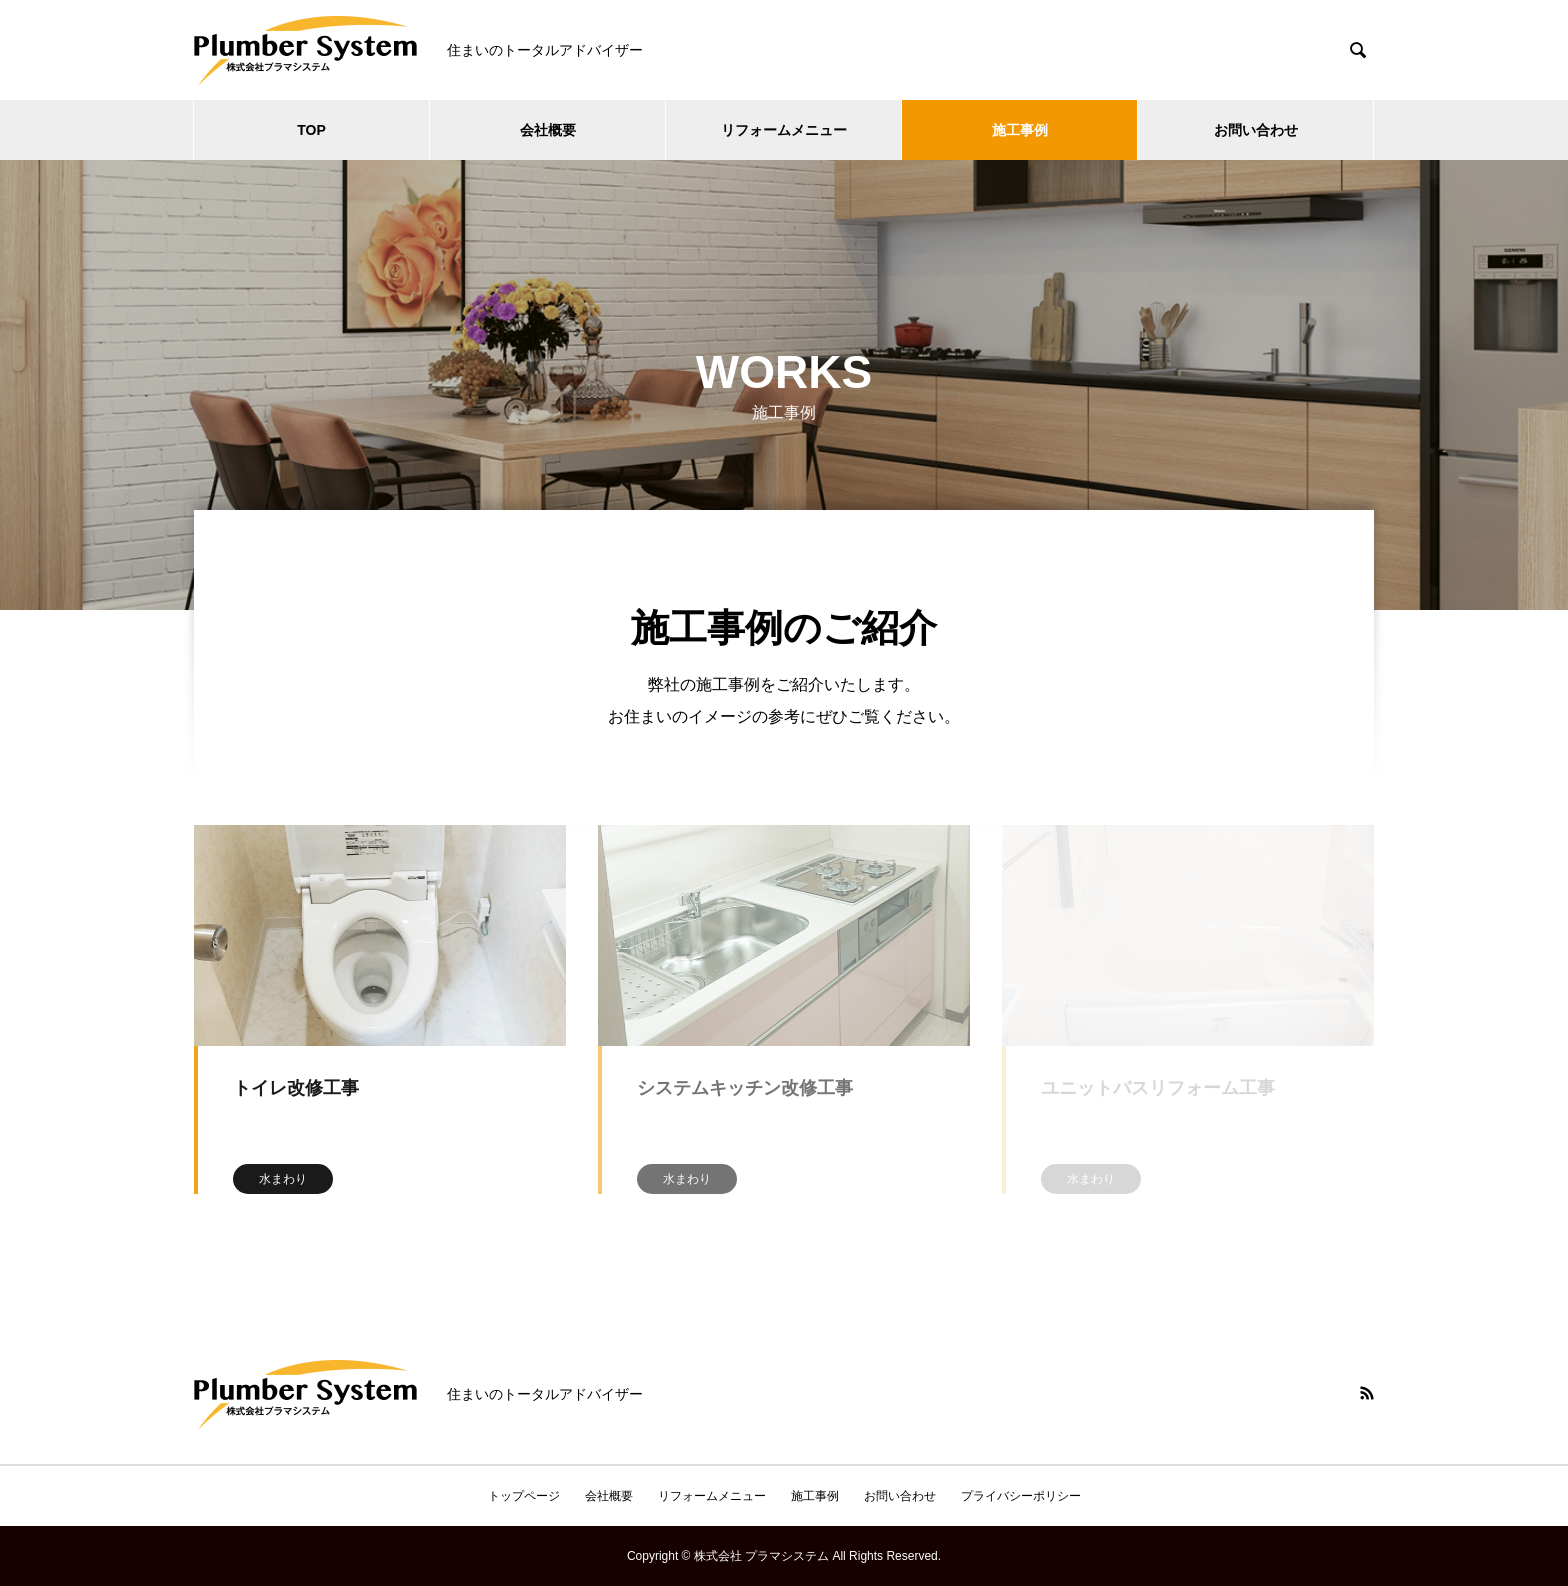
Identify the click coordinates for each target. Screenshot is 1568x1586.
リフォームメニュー (784, 130)
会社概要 (548, 130)
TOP (311, 130)
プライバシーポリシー (1021, 1496)
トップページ (524, 1496)
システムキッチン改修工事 (745, 1088)
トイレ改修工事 (296, 1088)
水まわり (283, 1179)
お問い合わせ (1256, 130)
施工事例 (1020, 130)
